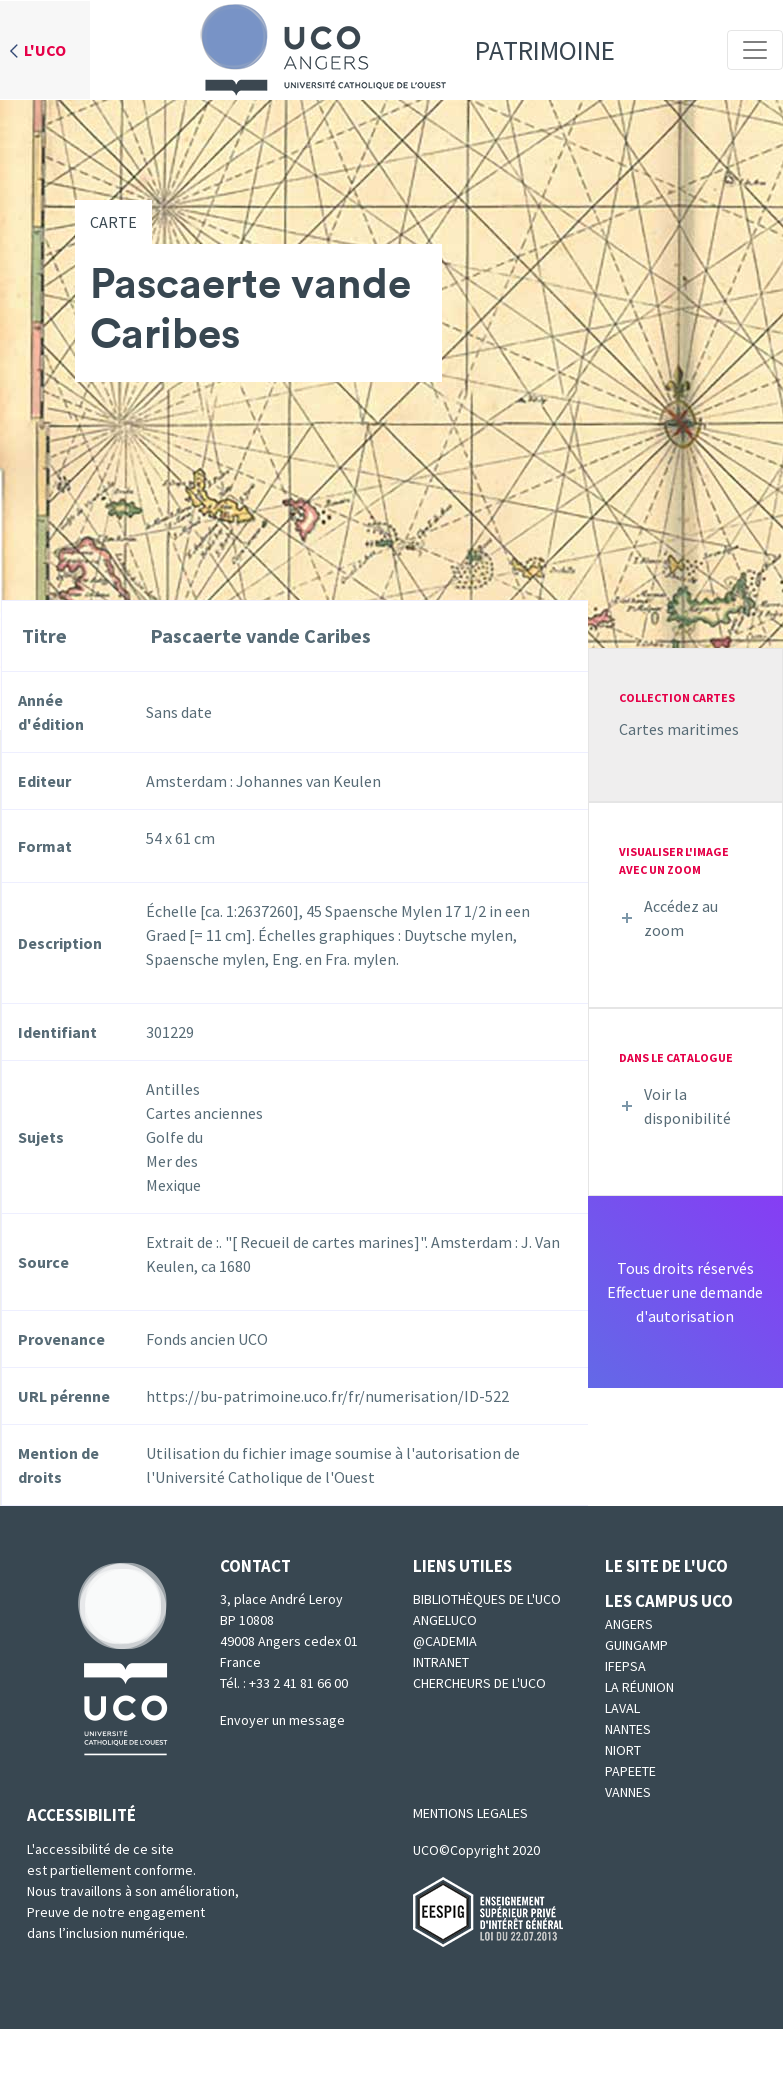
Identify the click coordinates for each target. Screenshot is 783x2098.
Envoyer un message (282, 1720)
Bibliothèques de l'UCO (487, 1599)
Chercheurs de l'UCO (479, 1683)
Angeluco (445, 1620)
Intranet (441, 1662)
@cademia (445, 1641)
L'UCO (45, 50)
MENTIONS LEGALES (470, 1813)
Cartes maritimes (679, 729)
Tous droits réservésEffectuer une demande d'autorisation (685, 1292)
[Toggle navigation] (755, 50)
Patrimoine (401, 50)
